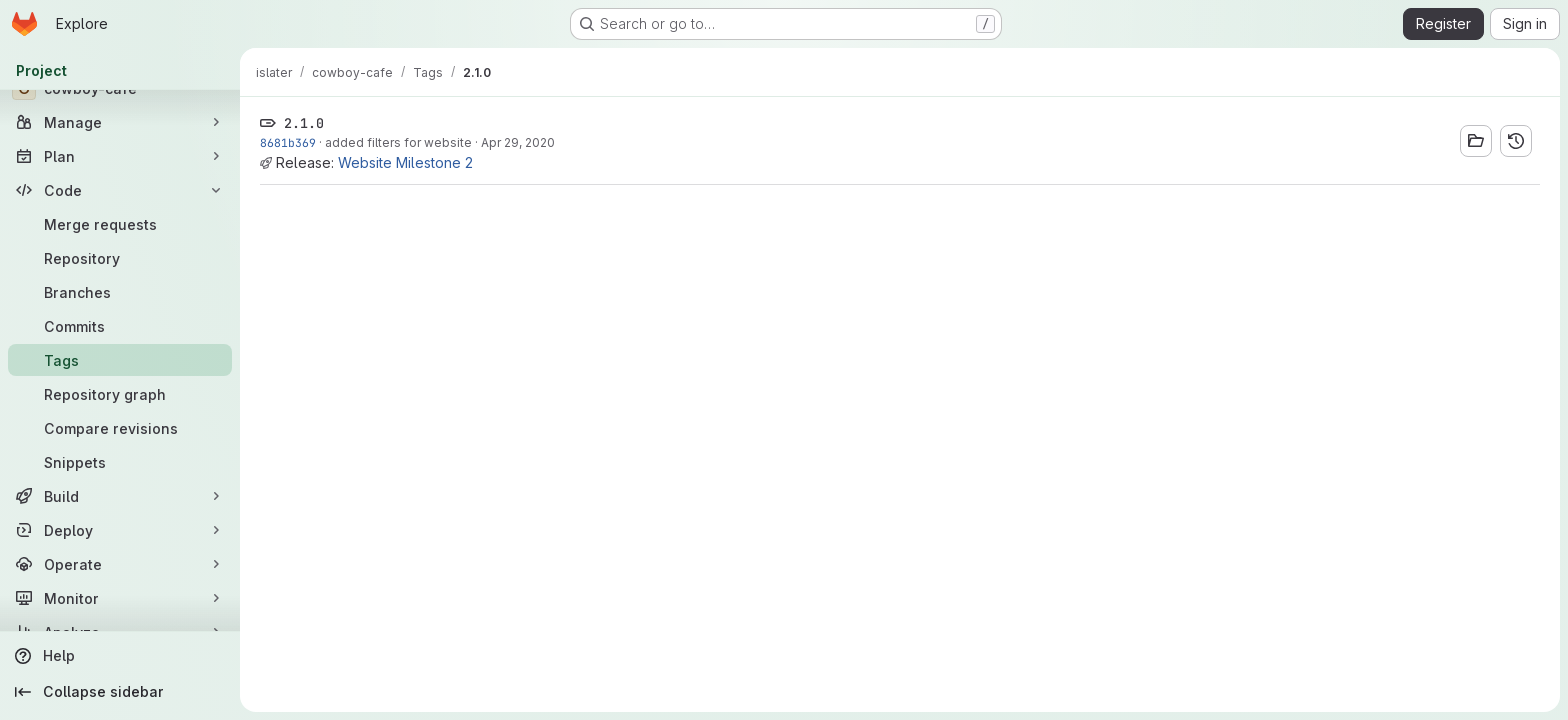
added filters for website (398, 142)
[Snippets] (120, 462)
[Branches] (120, 292)
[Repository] (120, 258)
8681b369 (288, 142)
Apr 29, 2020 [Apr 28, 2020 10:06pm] (518, 142)
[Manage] (120, 122)
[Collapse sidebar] (120, 692)
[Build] (120, 496)
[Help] (120, 656)
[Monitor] (120, 598)
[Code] (120, 190)
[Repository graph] (120, 394)
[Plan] (120, 156)
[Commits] (120, 326)
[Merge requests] (120, 224)
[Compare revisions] (120, 428)
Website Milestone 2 (405, 162)
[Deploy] (120, 530)
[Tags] (120, 360)
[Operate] (120, 564)
